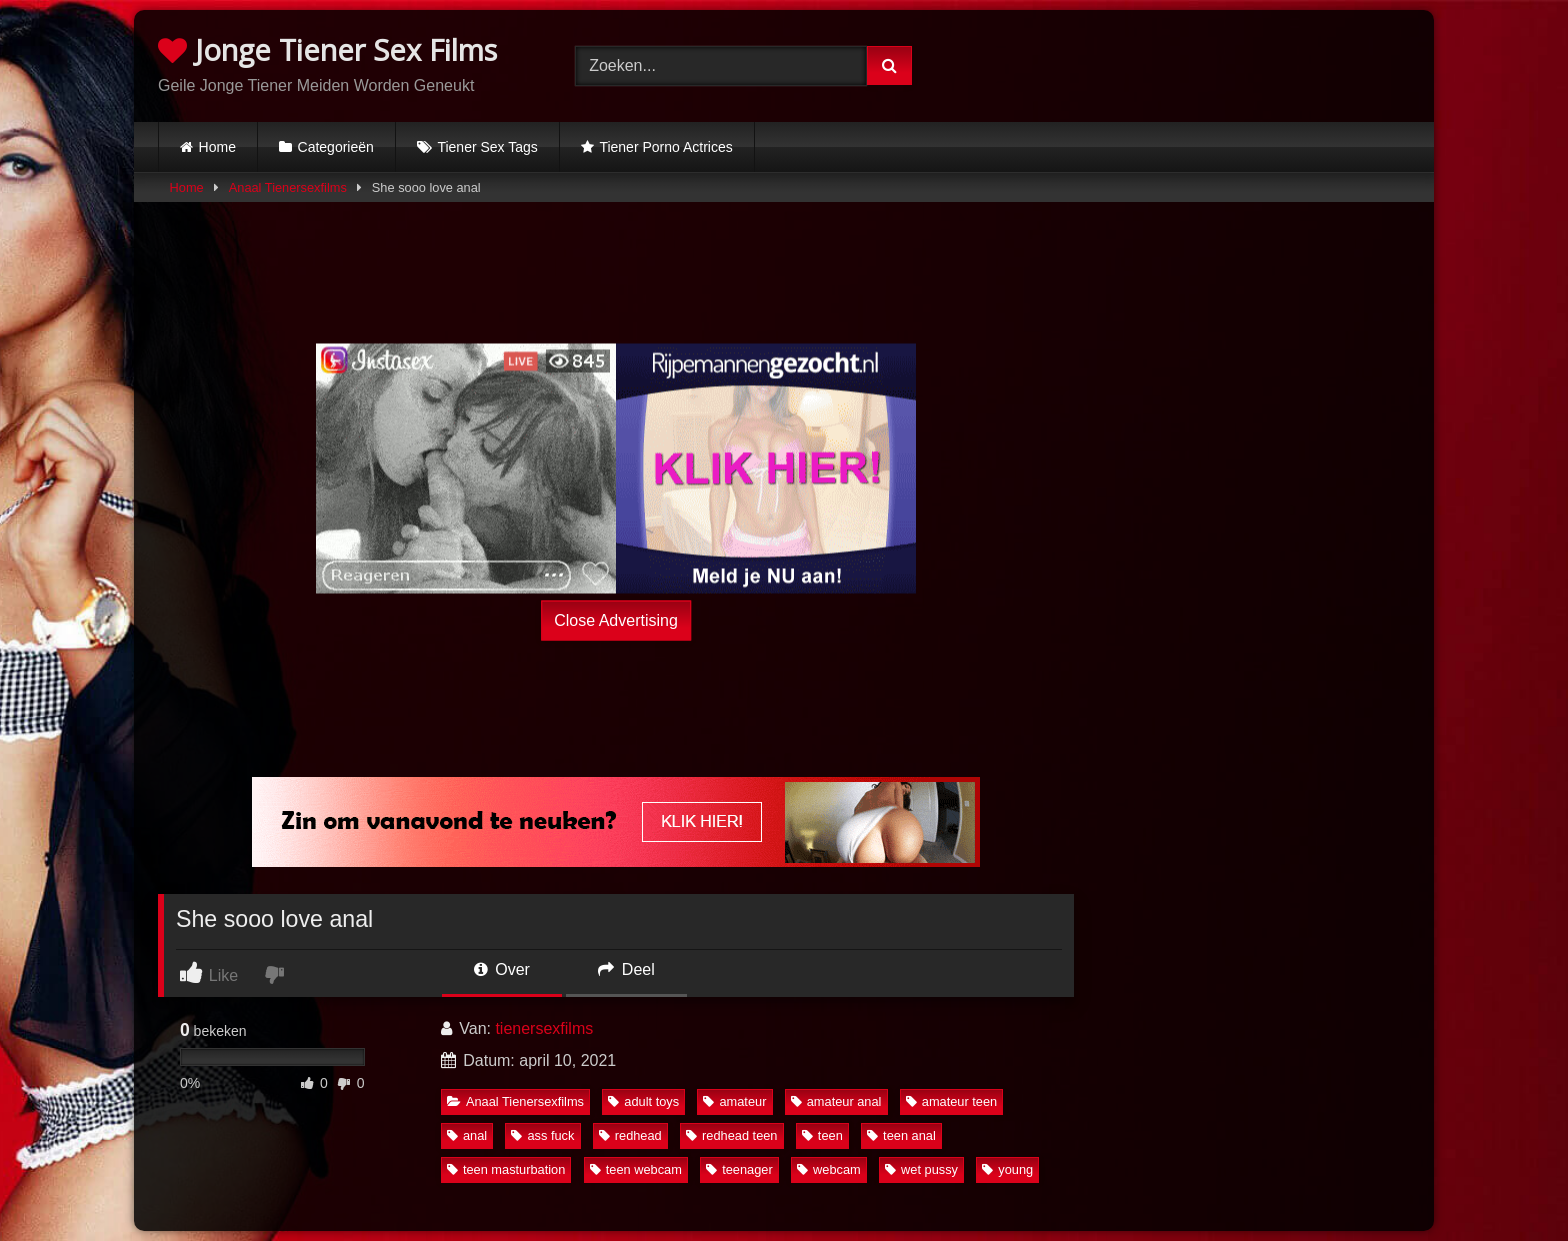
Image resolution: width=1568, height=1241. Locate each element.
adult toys (643, 1101)
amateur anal (836, 1101)
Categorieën (336, 147)
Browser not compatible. (1201, 63)
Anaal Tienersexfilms (288, 187)
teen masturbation (506, 1169)
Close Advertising (616, 619)
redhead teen (731, 1135)
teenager (739, 1169)
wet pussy (921, 1169)
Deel (626, 969)
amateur (734, 1101)
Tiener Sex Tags (487, 147)
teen (822, 1135)
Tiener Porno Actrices (665, 147)
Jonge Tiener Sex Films (327, 49)
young (1007, 1169)
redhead (630, 1135)
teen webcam (636, 1169)
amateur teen (951, 1101)
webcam (829, 1169)
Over (502, 969)
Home (217, 147)
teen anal (901, 1135)
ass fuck (542, 1135)
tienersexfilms (544, 1028)
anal (467, 1135)
